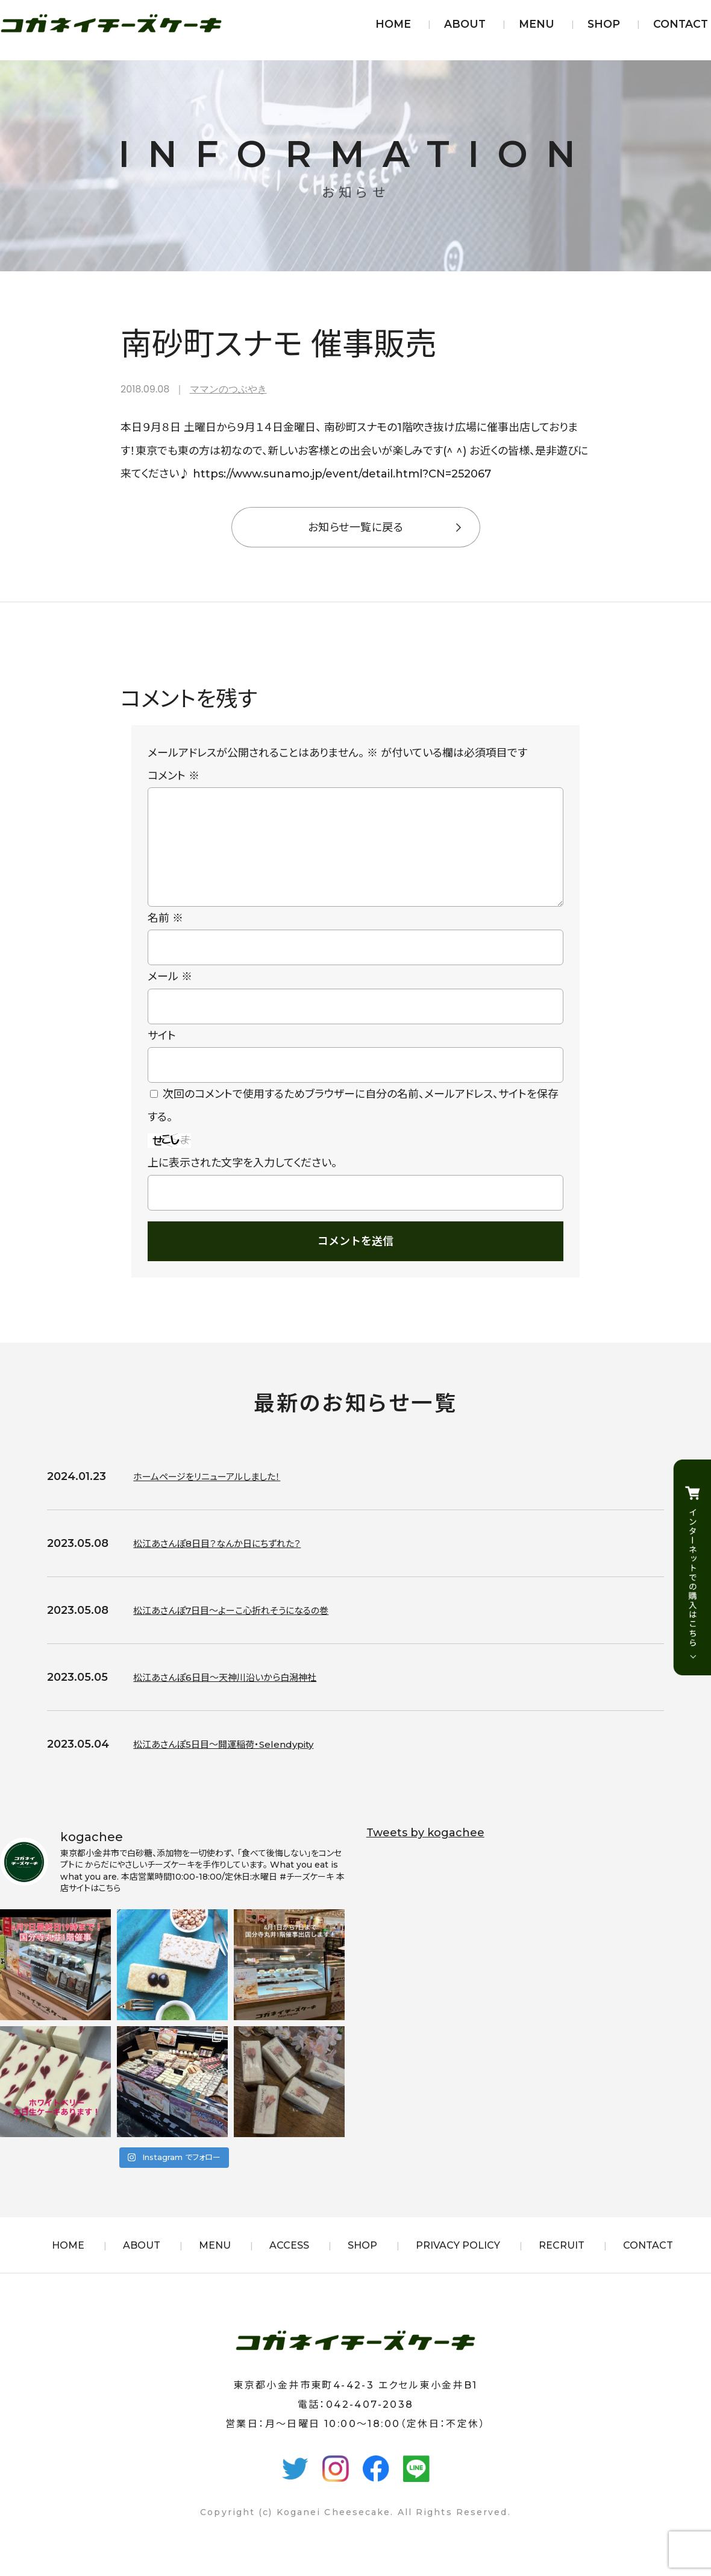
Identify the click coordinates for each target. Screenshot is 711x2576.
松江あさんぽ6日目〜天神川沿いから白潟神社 (242, 1696)
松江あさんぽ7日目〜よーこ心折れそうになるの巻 (251, 1629)
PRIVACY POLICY (458, 2264)
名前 (165, 937)
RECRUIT (561, 2264)
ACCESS (289, 2264)
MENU (536, 23)
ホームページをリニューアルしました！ (221, 1495)
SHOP (603, 23)
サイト (162, 1055)
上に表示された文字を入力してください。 (242, 1182)
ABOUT (465, 23)
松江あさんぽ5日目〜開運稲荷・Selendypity (241, 1763)
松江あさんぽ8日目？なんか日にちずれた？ (233, 1562)
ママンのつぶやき (228, 389)
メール (170, 996)
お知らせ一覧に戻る (355, 527)
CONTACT (680, 23)
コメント (173, 776)
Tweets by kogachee (425, 1852)
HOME (393, 23)
